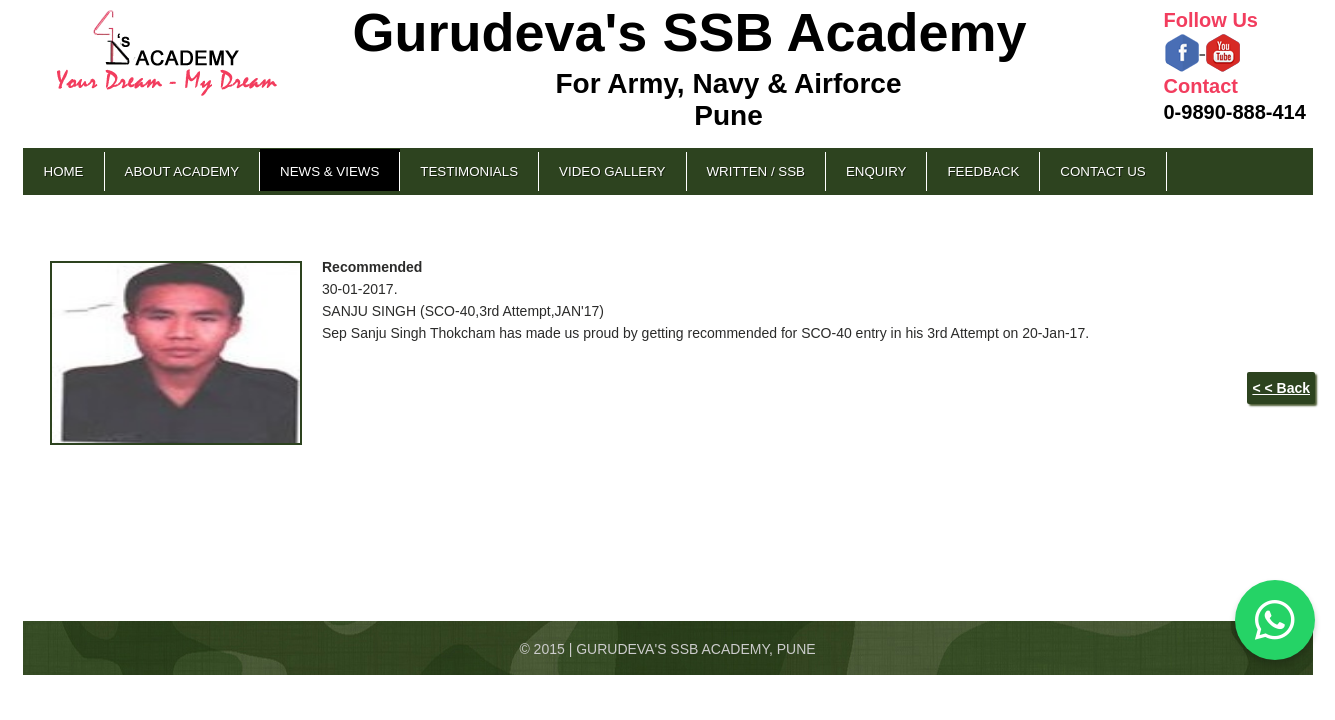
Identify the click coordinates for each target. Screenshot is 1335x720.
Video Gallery (612, 171)
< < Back (1281, 388)
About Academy (182, 171)
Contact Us (1102, 171)
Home (64, 171)
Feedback (983, 171)
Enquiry (876, 171)
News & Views (329, 171)
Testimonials (469, 171)
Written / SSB (756, 171)
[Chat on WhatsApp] (1275, 620)
